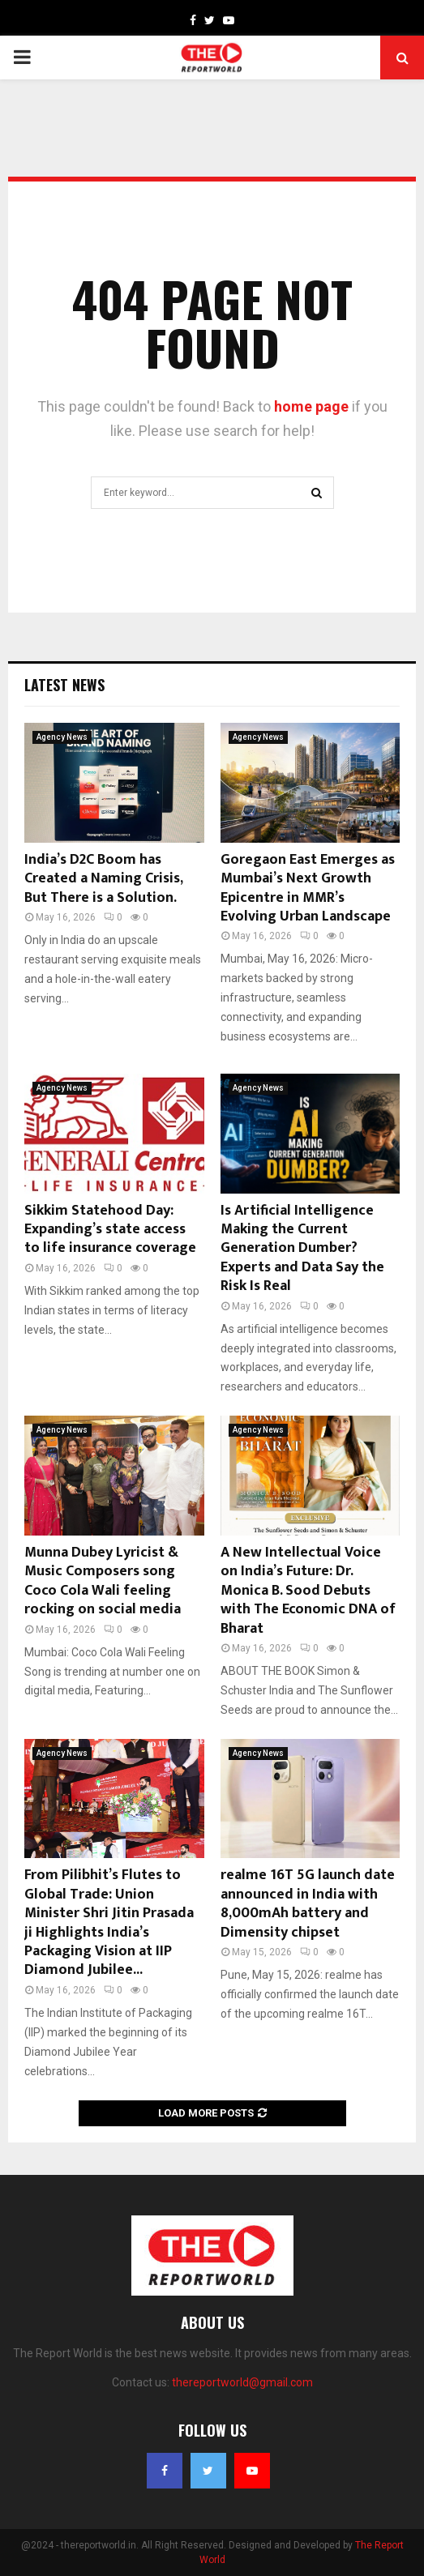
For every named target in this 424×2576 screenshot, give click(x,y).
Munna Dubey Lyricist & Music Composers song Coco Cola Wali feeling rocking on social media (102, 1580)
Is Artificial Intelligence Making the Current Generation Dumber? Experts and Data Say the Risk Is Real (302, 1248)
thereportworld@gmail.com (242, 2382)
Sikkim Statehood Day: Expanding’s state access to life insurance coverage (110, 1229)
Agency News (62, 737)
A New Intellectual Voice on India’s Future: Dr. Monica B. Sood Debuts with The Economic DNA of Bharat (308, 1590)
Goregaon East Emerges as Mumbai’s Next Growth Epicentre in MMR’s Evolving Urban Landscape (308, 888)
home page (311, 406)
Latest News (64, 684)
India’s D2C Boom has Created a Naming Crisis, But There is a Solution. (103, 879)
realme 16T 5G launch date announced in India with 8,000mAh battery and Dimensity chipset (308, 1903)
